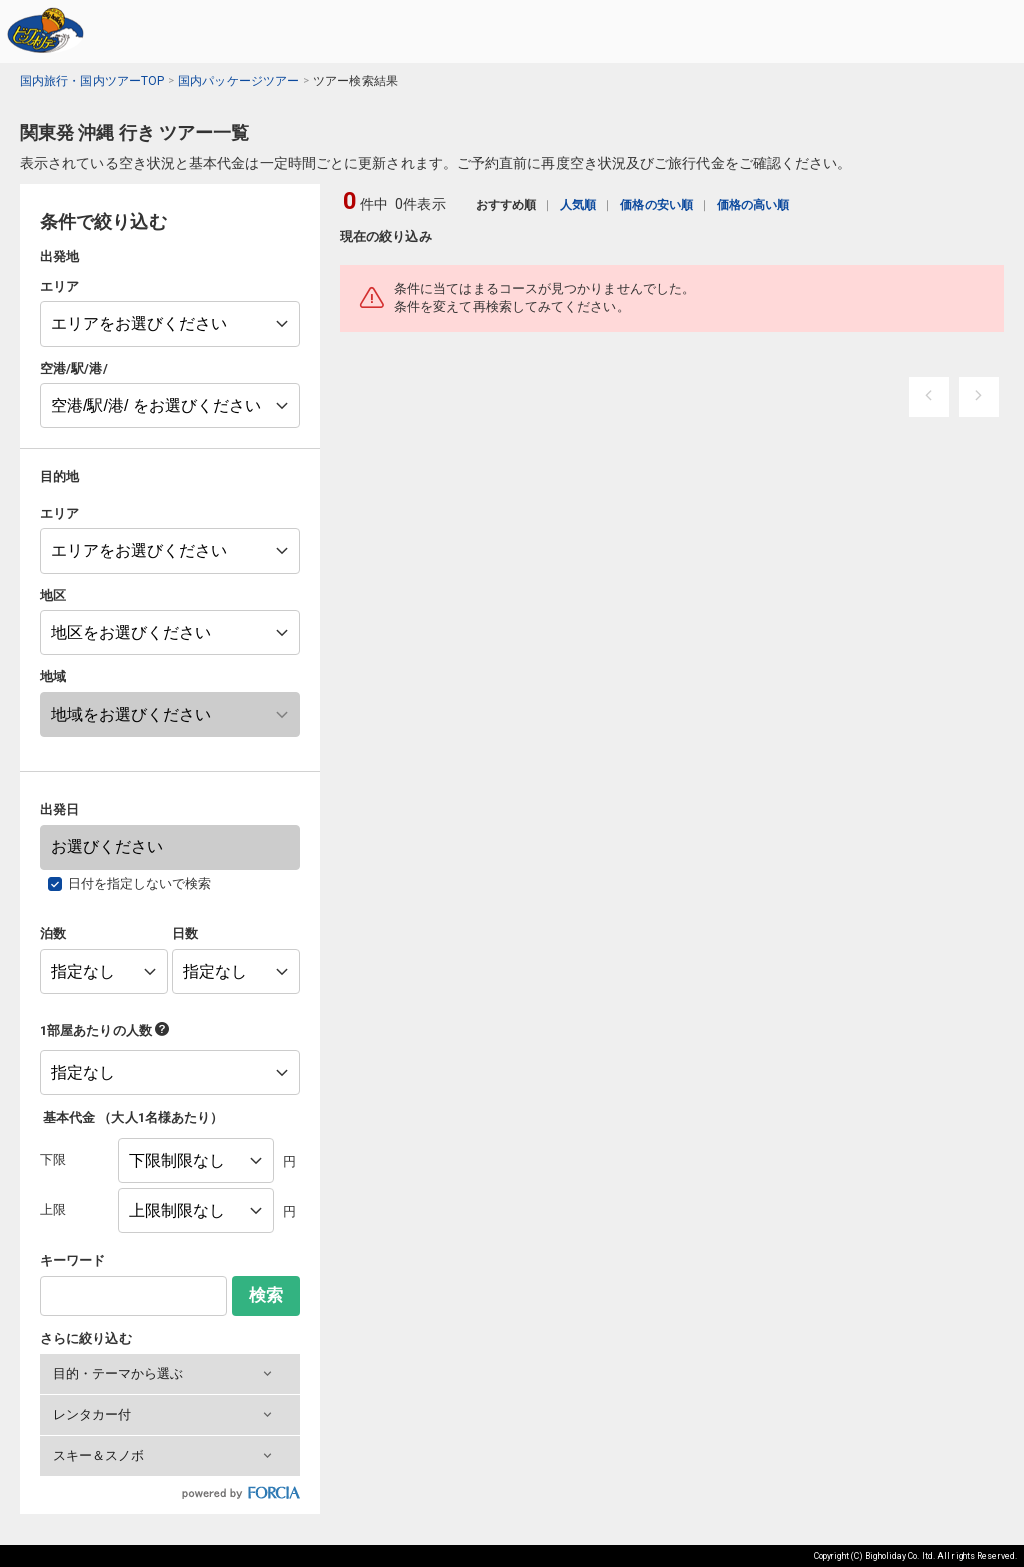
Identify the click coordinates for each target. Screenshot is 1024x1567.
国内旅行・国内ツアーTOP (92, 81)
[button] (170, 1374)
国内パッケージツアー (238, 81)
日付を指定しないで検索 (140, 883)
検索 (266, 1295)
